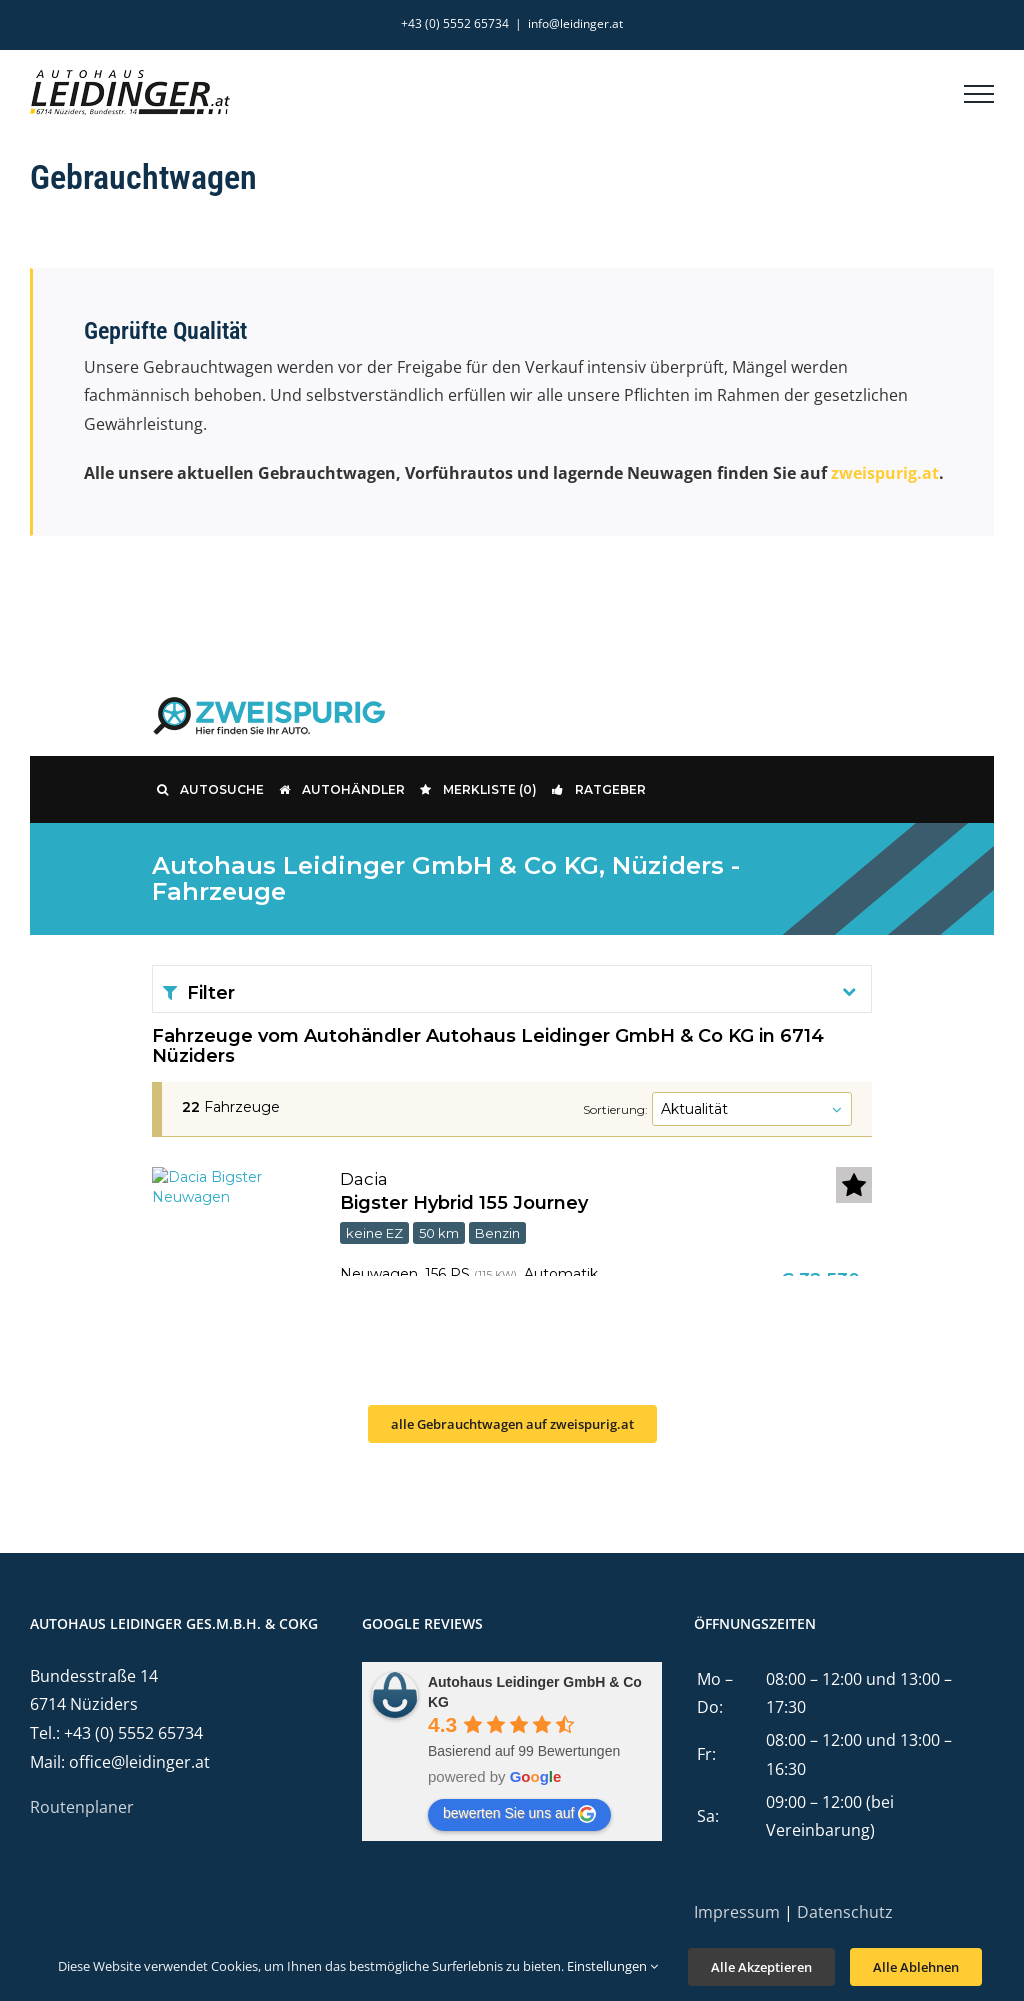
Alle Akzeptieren (761, 1967)
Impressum (737, 1912)
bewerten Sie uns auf (520, 1814)
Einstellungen (612, 1966)
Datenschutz (845, 1912)
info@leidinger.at (575, 23)
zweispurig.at (885, 473)
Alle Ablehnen (916, 1967)
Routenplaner (82, 1807)
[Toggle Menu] (979, 94)
